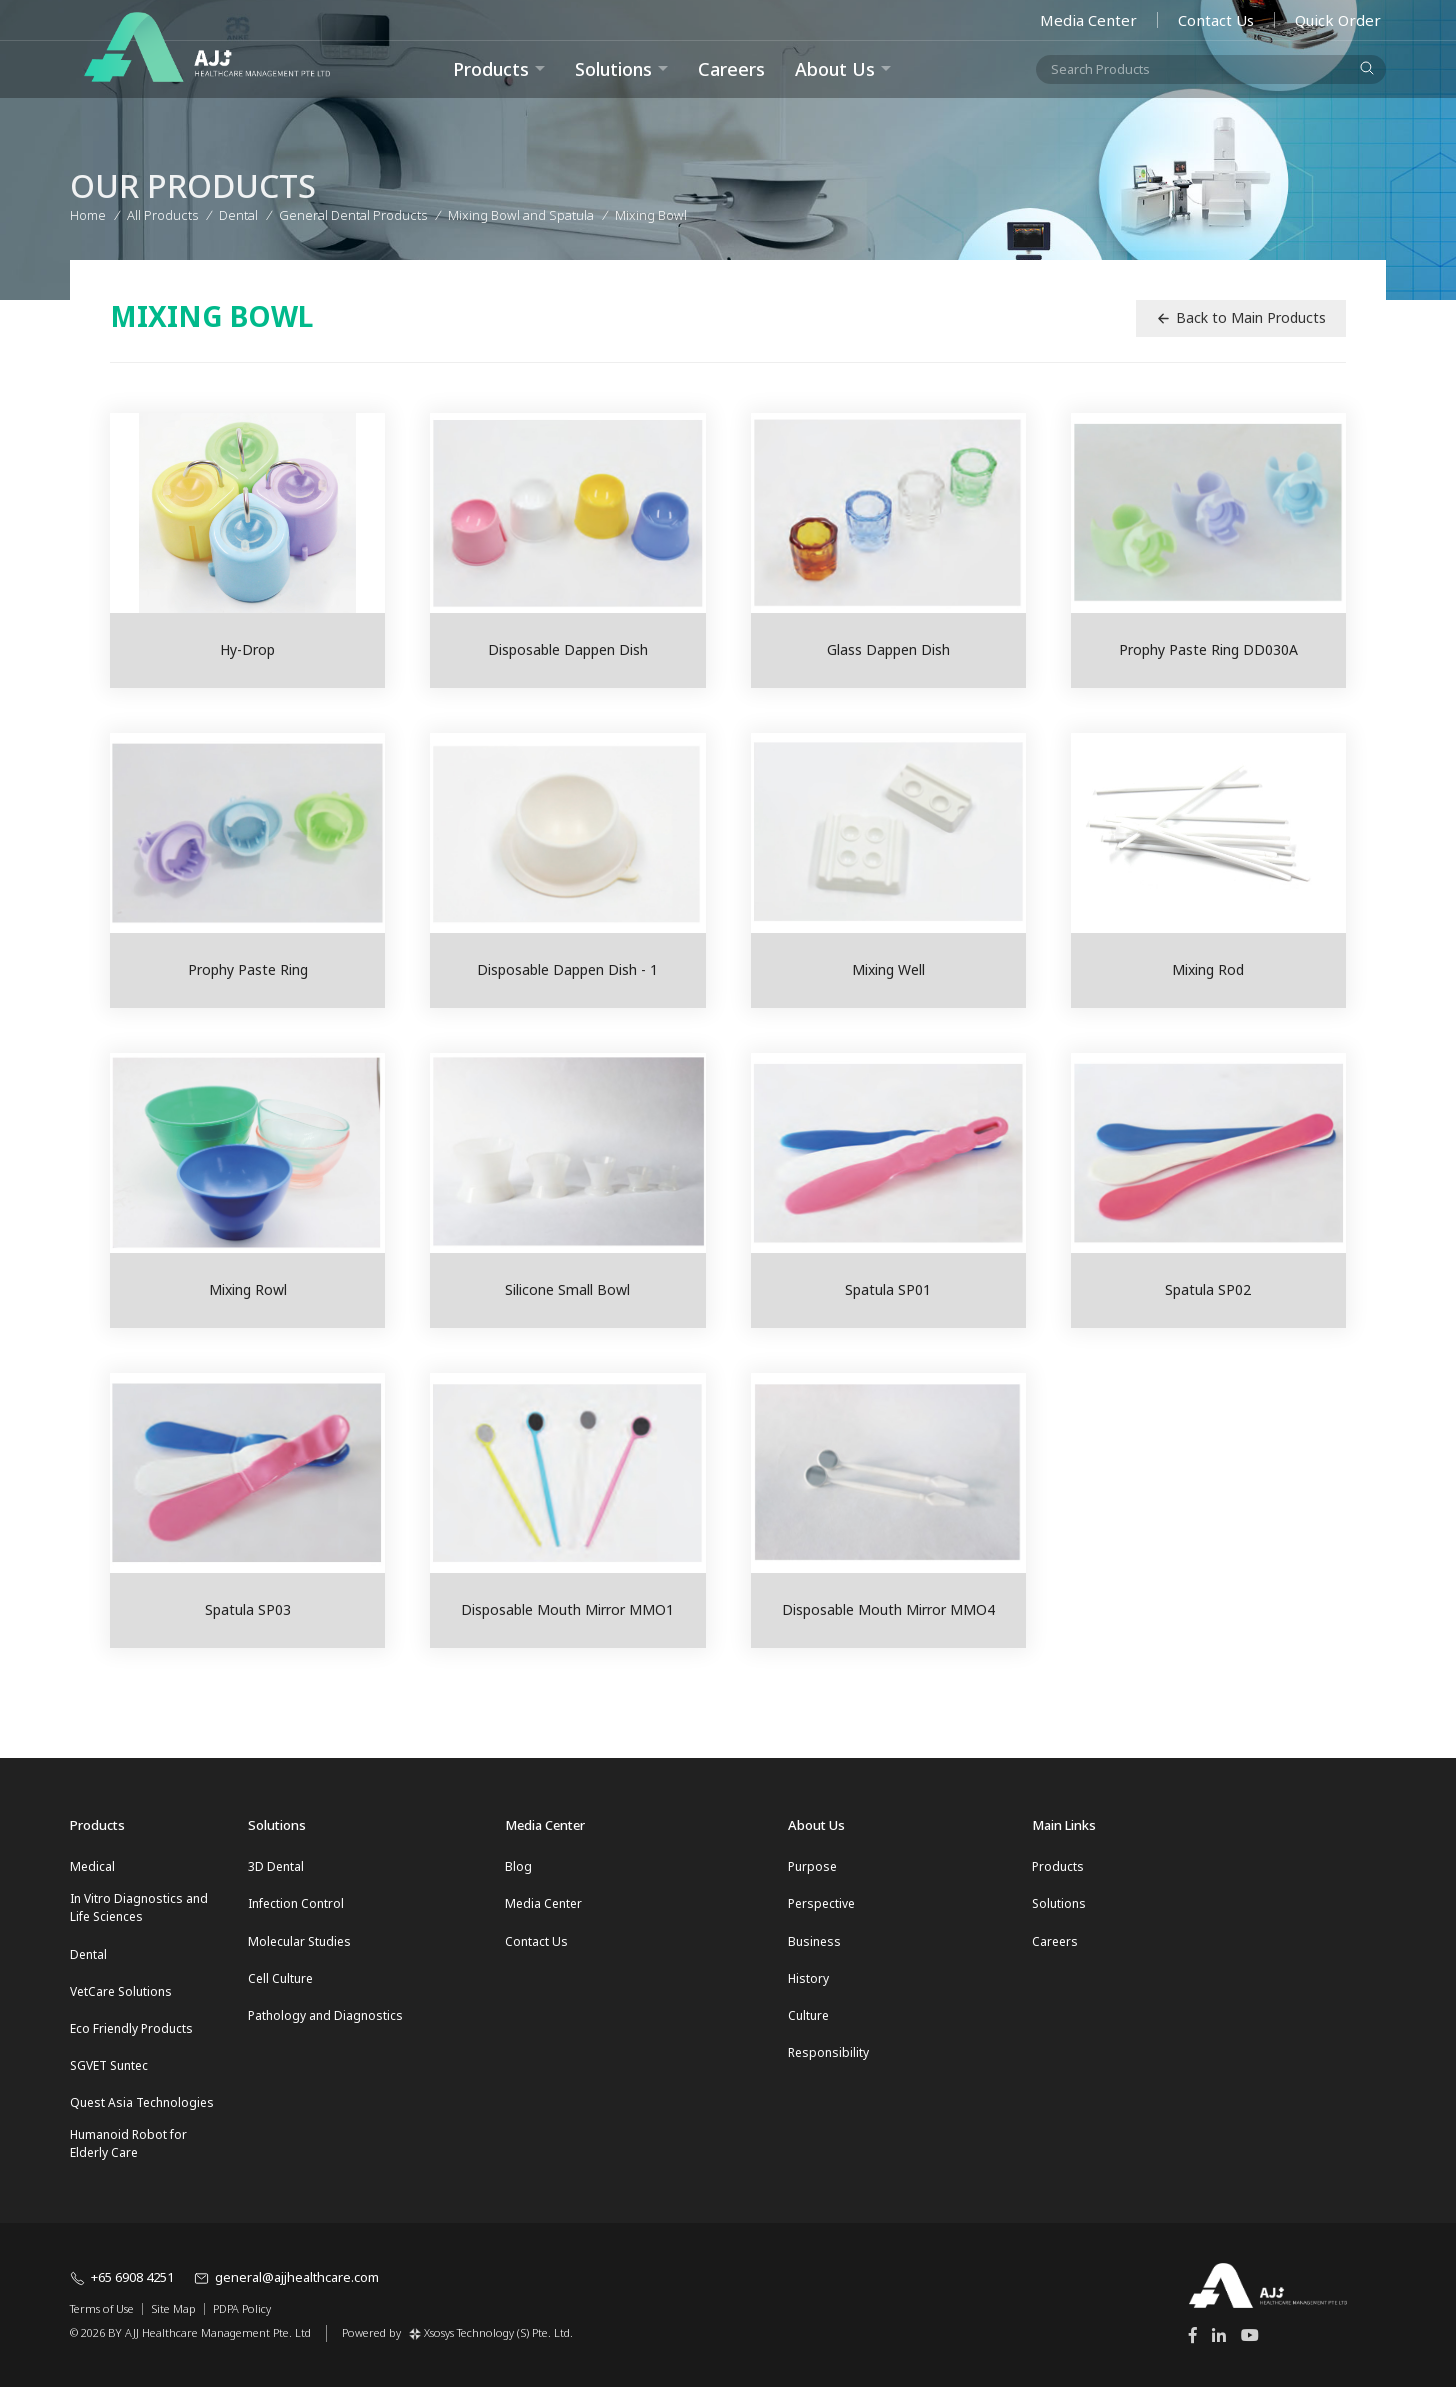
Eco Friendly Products (131, 2031)
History (808, 1980)
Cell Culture (280, 1980)
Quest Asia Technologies (142, 2107)
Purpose (812, 1866)
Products (1058, 1866)
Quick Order (1338, 20)
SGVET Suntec (109, 2069)
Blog (518, 1866)
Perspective (821, 1904)
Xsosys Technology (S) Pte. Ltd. (491, 2338)
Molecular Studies (299, 1942)
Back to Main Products (1241, 317)
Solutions (613, 69)
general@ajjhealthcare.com (286, 2284)
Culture (808, 2018)
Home (88, 212)
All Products (162, 212)
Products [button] (491, 69)
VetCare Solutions (121, 1993)
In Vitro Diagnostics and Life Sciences (139, 1908)
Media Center (1088, 20)
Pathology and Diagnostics (325, 2018)
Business (814, 1942)
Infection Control (296, 1904)
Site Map (173, 2315)
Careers (731, 69)
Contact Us (1216, 20)
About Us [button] (835, 69)
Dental (88, 1955)
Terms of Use (102, 2315)
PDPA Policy (242, 2315)
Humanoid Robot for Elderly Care (128, 2149)
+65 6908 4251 (122, 2284)
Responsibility (828, 2056)
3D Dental (276, 1866)
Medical (92, 1866)
